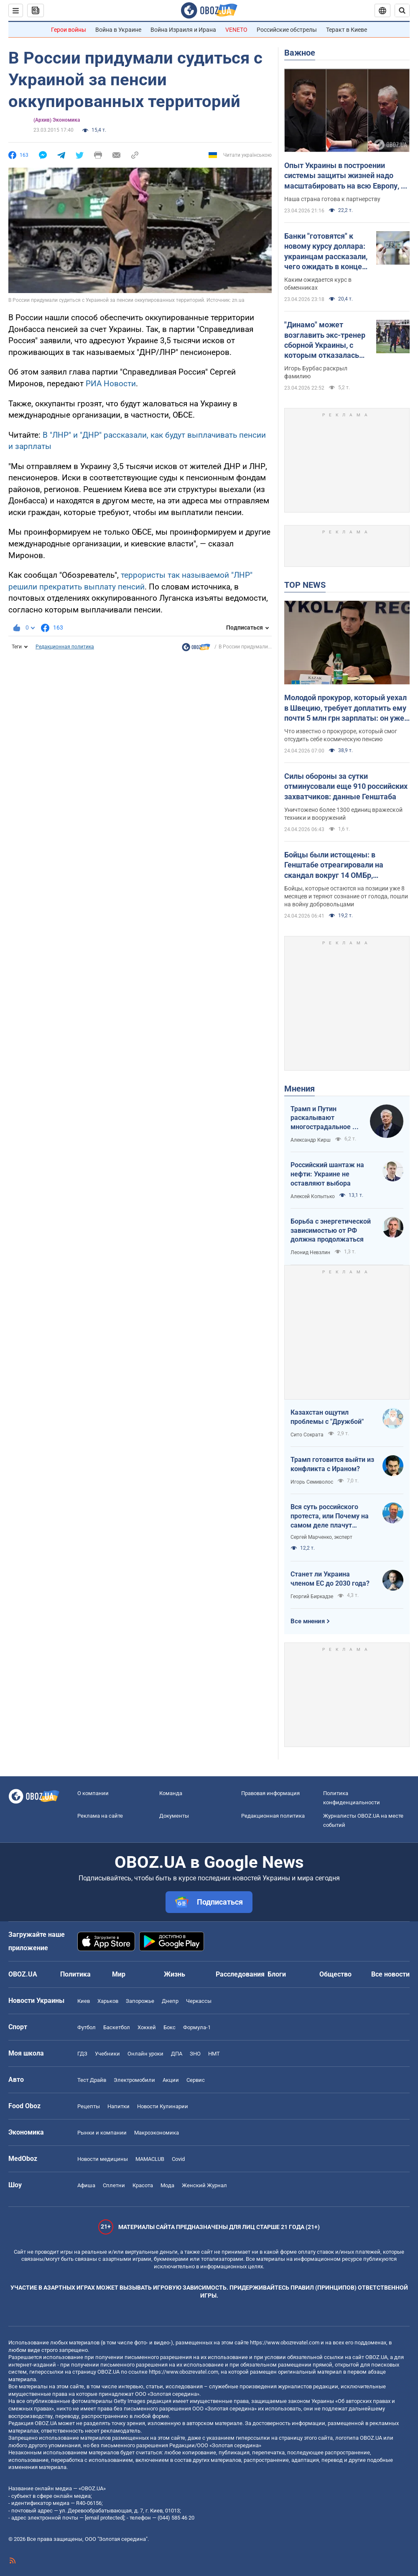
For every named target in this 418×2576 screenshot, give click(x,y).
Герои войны (68, 29)
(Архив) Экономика (56, 120)
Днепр (170, 2001)
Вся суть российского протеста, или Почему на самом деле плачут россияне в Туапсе (330, 1516)
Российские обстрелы (287, 29)
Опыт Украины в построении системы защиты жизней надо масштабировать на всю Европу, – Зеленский (344, 176)
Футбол (86, 2027)
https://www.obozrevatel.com (284, 2342)
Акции (171, 2080)
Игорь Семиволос (312, 1482)
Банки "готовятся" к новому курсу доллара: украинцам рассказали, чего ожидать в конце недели (325, 252)
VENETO (236, 29)
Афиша (86, 2185)
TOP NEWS (305, 585)
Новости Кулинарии (162, 2106)
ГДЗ (82, 2054)
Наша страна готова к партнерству (332, 199)
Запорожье (140, 2001)
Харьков (107, 2001)
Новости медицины (102, 2159)
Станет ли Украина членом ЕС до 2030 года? (330, 1578)
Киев (83, 2001)
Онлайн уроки (145, 2054)
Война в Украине (118, 29)
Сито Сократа (307, 1435)
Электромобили (134, 2080)
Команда (170, 1793)
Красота (143, 2185)
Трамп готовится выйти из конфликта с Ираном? (332, 1464)
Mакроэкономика (156, 2133)
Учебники (107, 2054)
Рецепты (88, 2106)
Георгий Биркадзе (312, 1596)
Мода (167, 2185)
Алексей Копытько (313, 1196)
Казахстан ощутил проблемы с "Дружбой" (327, 1417)
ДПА (176, 2054)
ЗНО (195, 2054)
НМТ (214, 2054)
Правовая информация (270, 1793)
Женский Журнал (204, 2185)
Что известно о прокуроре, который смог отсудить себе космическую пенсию (340, 735)
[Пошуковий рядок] (402, 10)
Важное (299, 53)
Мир (118, 1974)
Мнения (299, 1089)
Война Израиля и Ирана (183, 29)
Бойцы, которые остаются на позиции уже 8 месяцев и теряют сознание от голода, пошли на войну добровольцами (346, 896)
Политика (75, 1974)
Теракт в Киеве (346, 29)
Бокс (169, 2027)
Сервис (195, 2080)
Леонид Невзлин (310, 1252)
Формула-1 (197, 2027)
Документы (174, 1816)
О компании (93, 1793)
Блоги (277, 1974)
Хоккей (147, 2027)
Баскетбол (116, 2027)
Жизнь (174, 1974)
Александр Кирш (311, 1140)
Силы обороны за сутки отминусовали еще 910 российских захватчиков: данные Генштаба (346, 786)
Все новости (390, 1974)
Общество (335, 1974)
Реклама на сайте (100, 1816)
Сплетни (114, 2185)
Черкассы (199, 2001)
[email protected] (104, 2518)
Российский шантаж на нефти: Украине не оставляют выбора (327, 1174)
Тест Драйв (91, 2080)
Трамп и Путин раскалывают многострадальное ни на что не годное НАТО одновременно (325, 1118)
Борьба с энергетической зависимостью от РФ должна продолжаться (331, 1230)
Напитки (118, 2106)
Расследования (240, 1974)
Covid (178, 2159)
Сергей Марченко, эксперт (321, 1537)
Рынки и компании (102, 2133)
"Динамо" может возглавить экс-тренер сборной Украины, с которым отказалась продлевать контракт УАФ (324, 340)
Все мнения (308, 1621)
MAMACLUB (149, 2159)
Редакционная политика (65, 647)
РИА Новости (111, 383)
